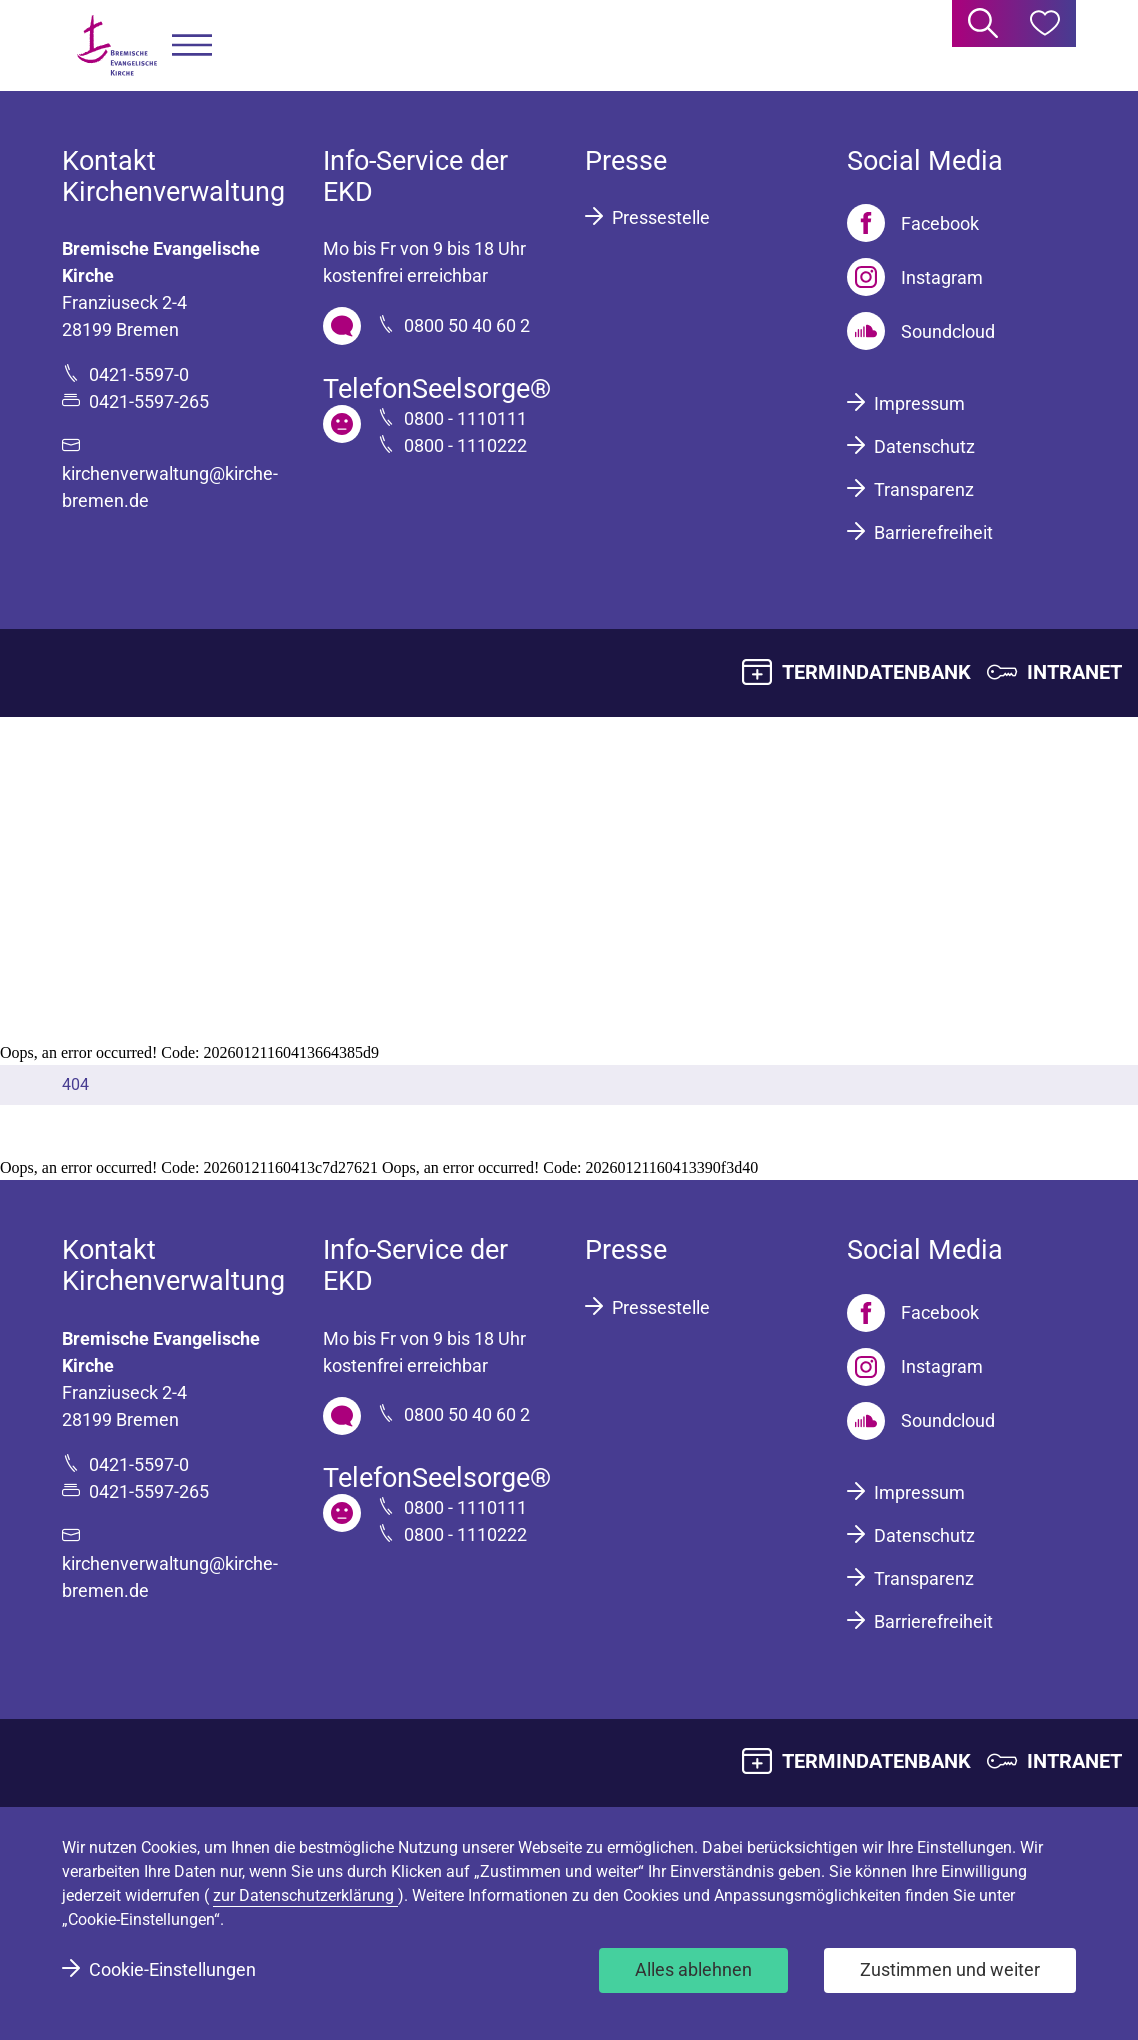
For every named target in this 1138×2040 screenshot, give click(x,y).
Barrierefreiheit (933, 532)
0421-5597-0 (139, 374)
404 (75, 1084)
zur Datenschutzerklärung (305, 1895)
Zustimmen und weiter (950, 1969)
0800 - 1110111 (465, 418)
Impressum (919, 403)
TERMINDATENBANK (876, 672)
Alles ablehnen (693, 1969)
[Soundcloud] (921, 331)
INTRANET (1074, 672)
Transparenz (924, 489)
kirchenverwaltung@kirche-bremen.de (170, 487)
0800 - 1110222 (465, 445)
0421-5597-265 (149, 401)
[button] (192, 45)
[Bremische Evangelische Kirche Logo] (117, 45)
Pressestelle (661, 217)
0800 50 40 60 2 (467, 325)
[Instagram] (915, 277)
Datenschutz (924, 446)
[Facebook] (913, 223)
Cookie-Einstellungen (172, 1969)
